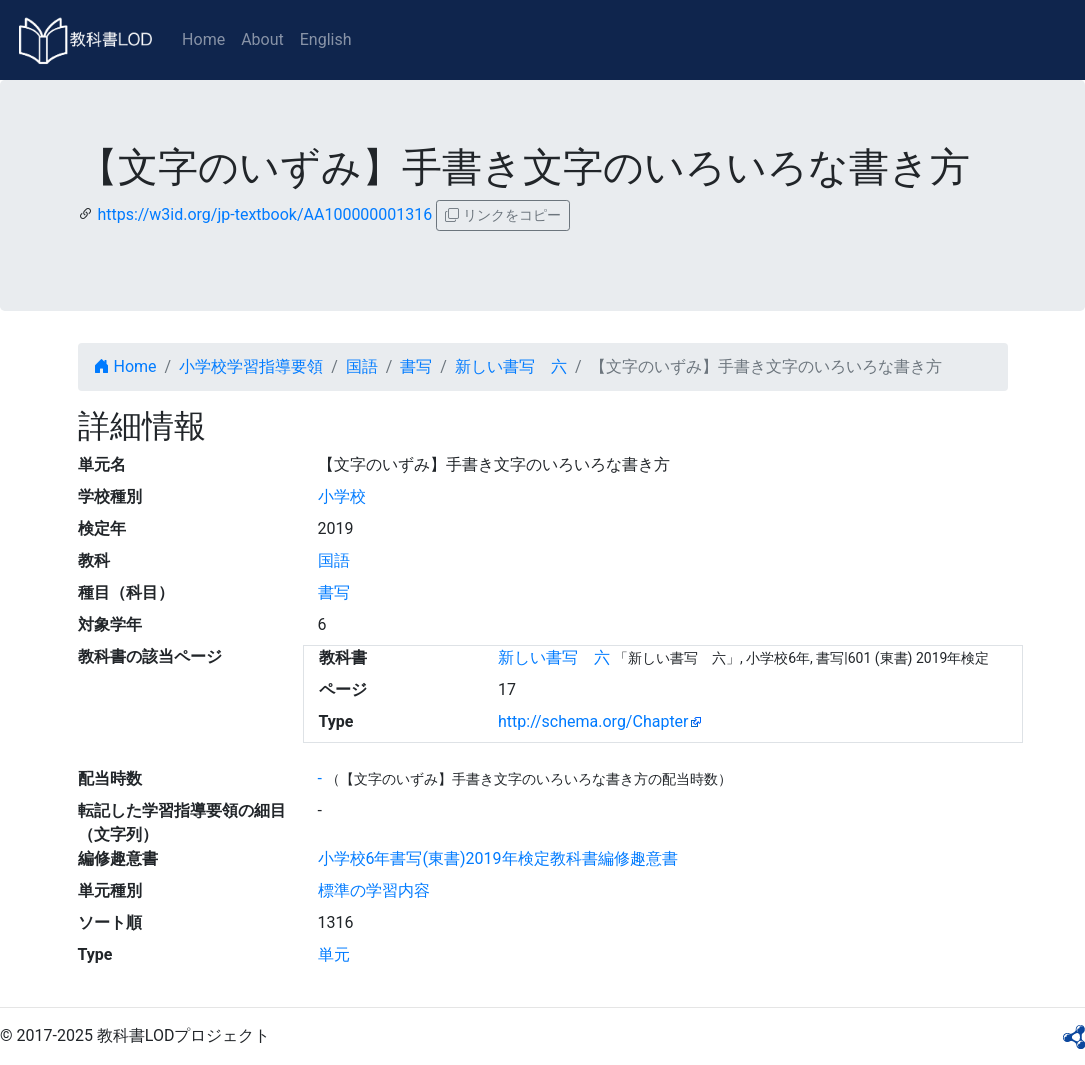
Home (203, 39)
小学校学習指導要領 (251, 366)
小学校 (342, 496)
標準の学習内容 (374, 890)
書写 (416, 366)
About (262, 39)
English (326, 39)
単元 (334, 954)
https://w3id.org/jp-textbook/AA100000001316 (264, 214)
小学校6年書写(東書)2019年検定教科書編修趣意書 (498, 858)
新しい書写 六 (511, 366)
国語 (362, 366)
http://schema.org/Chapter (593, 721)
